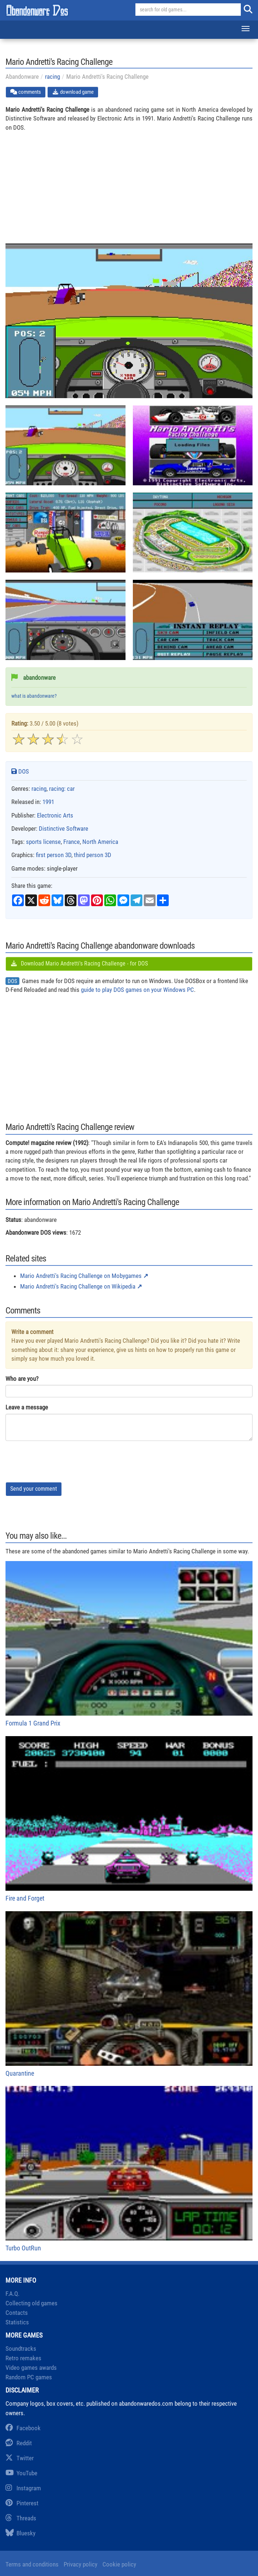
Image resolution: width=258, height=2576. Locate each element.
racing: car (62, 788)
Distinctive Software (63, 828)
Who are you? (21, 1378)
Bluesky (20, 2533)
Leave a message (26, 1407)
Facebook (23, 2428)
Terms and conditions (32, 2564)
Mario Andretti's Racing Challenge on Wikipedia (77, 1286)
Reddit (18, 2443)
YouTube (21, 2473)
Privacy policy (80, 2564)
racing (52, 76)
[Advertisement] (129, 192)
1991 (48, 801)
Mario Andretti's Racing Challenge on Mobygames (81, 1275)
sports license (43, 841)
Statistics (17, 2322)
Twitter (19, 2458)
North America (100, 841)
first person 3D (53, 855)
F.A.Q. (12, 2293)
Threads (20, 2518)
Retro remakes (23, 2358)
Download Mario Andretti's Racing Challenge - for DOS (79, 963)
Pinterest (21, 2503)
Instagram (23, 2488)
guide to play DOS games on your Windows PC (137, 989)
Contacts (16, 2312)
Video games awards (31, 2367)
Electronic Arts (55, 815)
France (71, 841)
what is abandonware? (34, 696)
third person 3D (92, 855)
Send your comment (33, 1488)
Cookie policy (119, 2564)
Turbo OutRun (129, 2169)
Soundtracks (20, 2348)
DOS (20, 771)
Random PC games (28, 2377)
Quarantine (129, 1994)
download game (73, 92)
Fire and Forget (129, 1819)
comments (25, 92)
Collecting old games (31, 2303)
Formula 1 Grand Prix (129, 1644)
